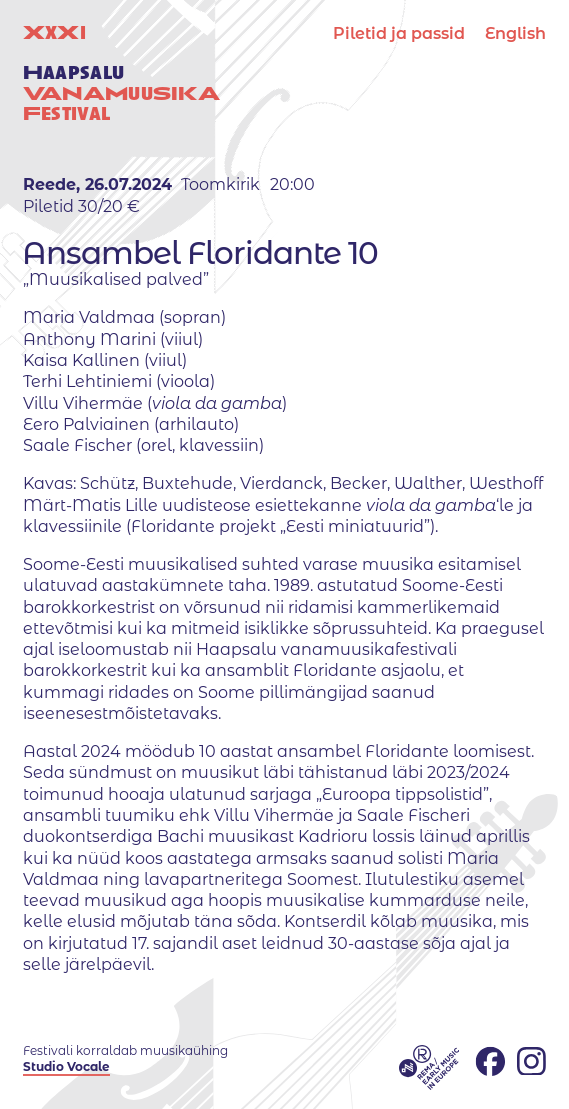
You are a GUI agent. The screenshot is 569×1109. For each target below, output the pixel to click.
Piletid (399, 33)
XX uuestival (121, 73)
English (515, 33)
